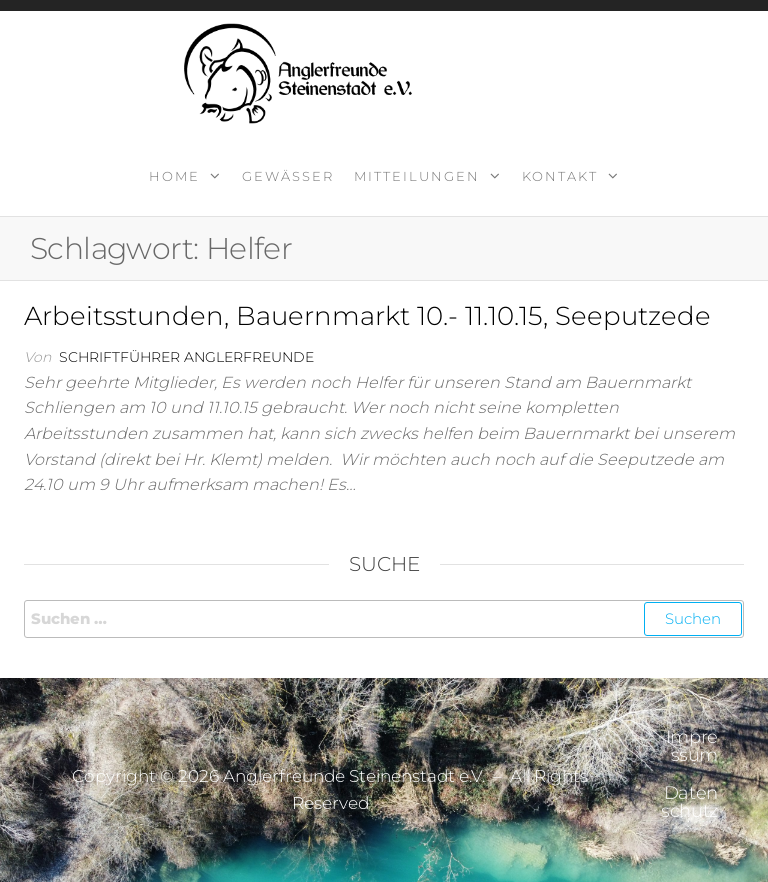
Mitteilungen (417, 176)
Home (174, 176)
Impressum (692, 746)
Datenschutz (689, 802)
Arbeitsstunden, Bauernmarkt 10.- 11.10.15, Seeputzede (367, 316)
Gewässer (288, 176)
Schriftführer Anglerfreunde (186, 357)
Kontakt (560, 176)
